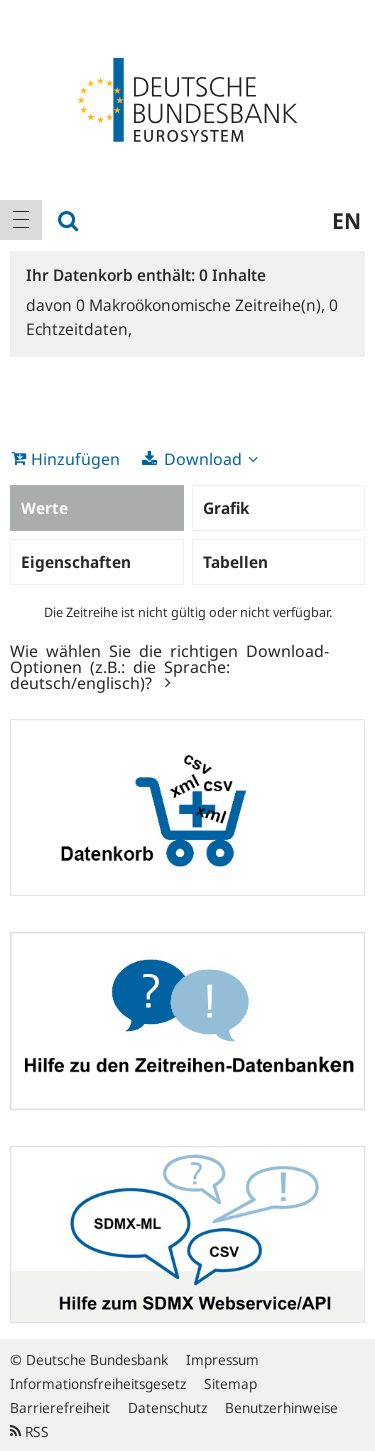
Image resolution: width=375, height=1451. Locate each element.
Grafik (226, 508)
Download (203, 459)
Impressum (222, 1359)
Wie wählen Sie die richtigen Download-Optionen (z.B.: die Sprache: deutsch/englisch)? (169, 666)
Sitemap (230, 1383)
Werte (44, 508)
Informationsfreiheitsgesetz (98, 1383)
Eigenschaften (76, 562)
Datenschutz (167, 1407)
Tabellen (235, 562)
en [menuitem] (346, 220)
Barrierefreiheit (60, 1407)
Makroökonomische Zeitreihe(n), (202, 305)
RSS (29, 1431)
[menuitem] (21, 220)
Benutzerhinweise (281, 1407)
